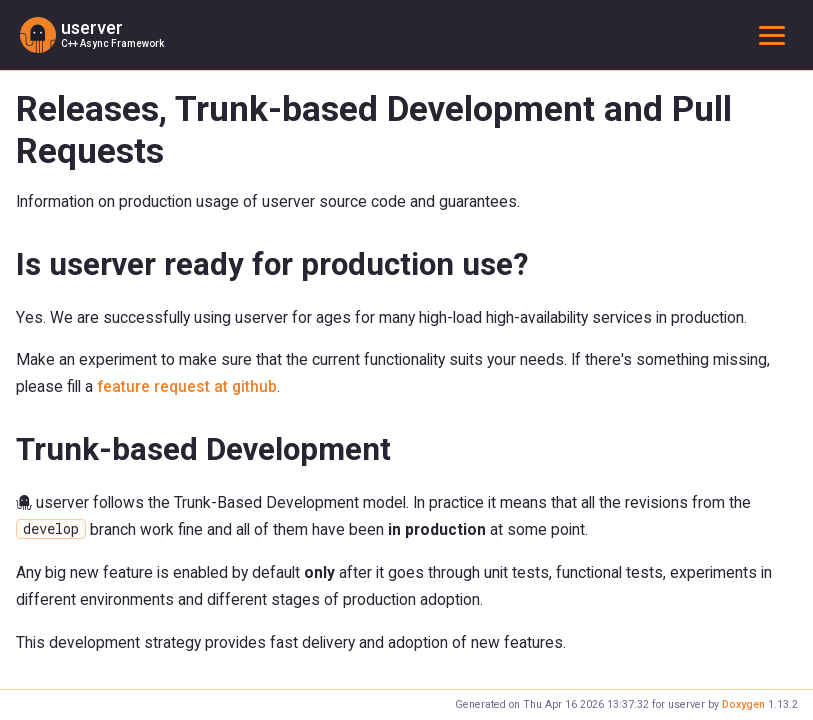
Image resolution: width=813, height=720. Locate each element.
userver (92, 28)
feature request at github (187, 386)
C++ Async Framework (112, 43)
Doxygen (743, 704)
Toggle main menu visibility (776, 34)
